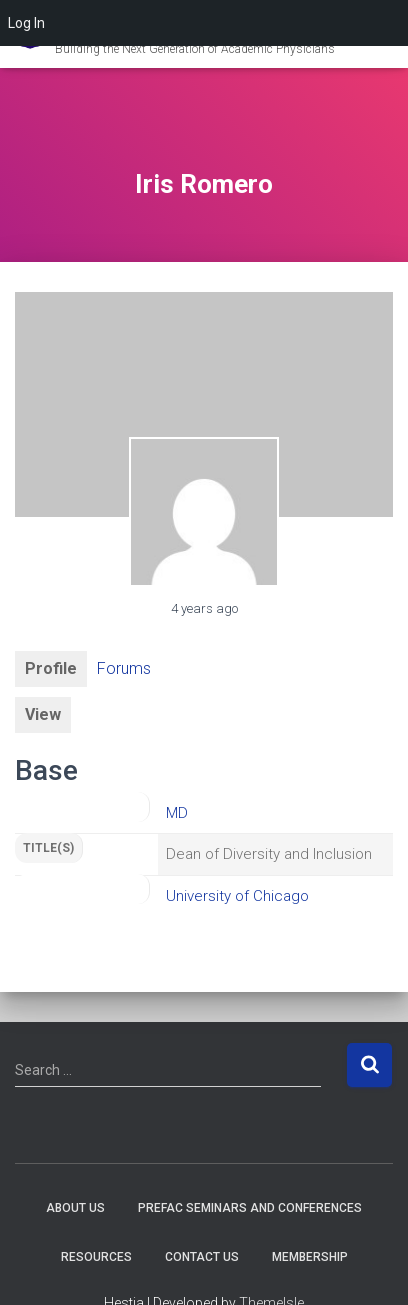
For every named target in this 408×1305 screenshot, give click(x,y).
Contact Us (202, 1257)
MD (177, 813)
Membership (310, 1257)
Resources (96, 1257)
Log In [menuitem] (26, 23)
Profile (51, 668)
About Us (75, 1208)
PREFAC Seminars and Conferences (250, 1208)
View (43, 714)
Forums (124, 668)
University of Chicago (237, 896)
